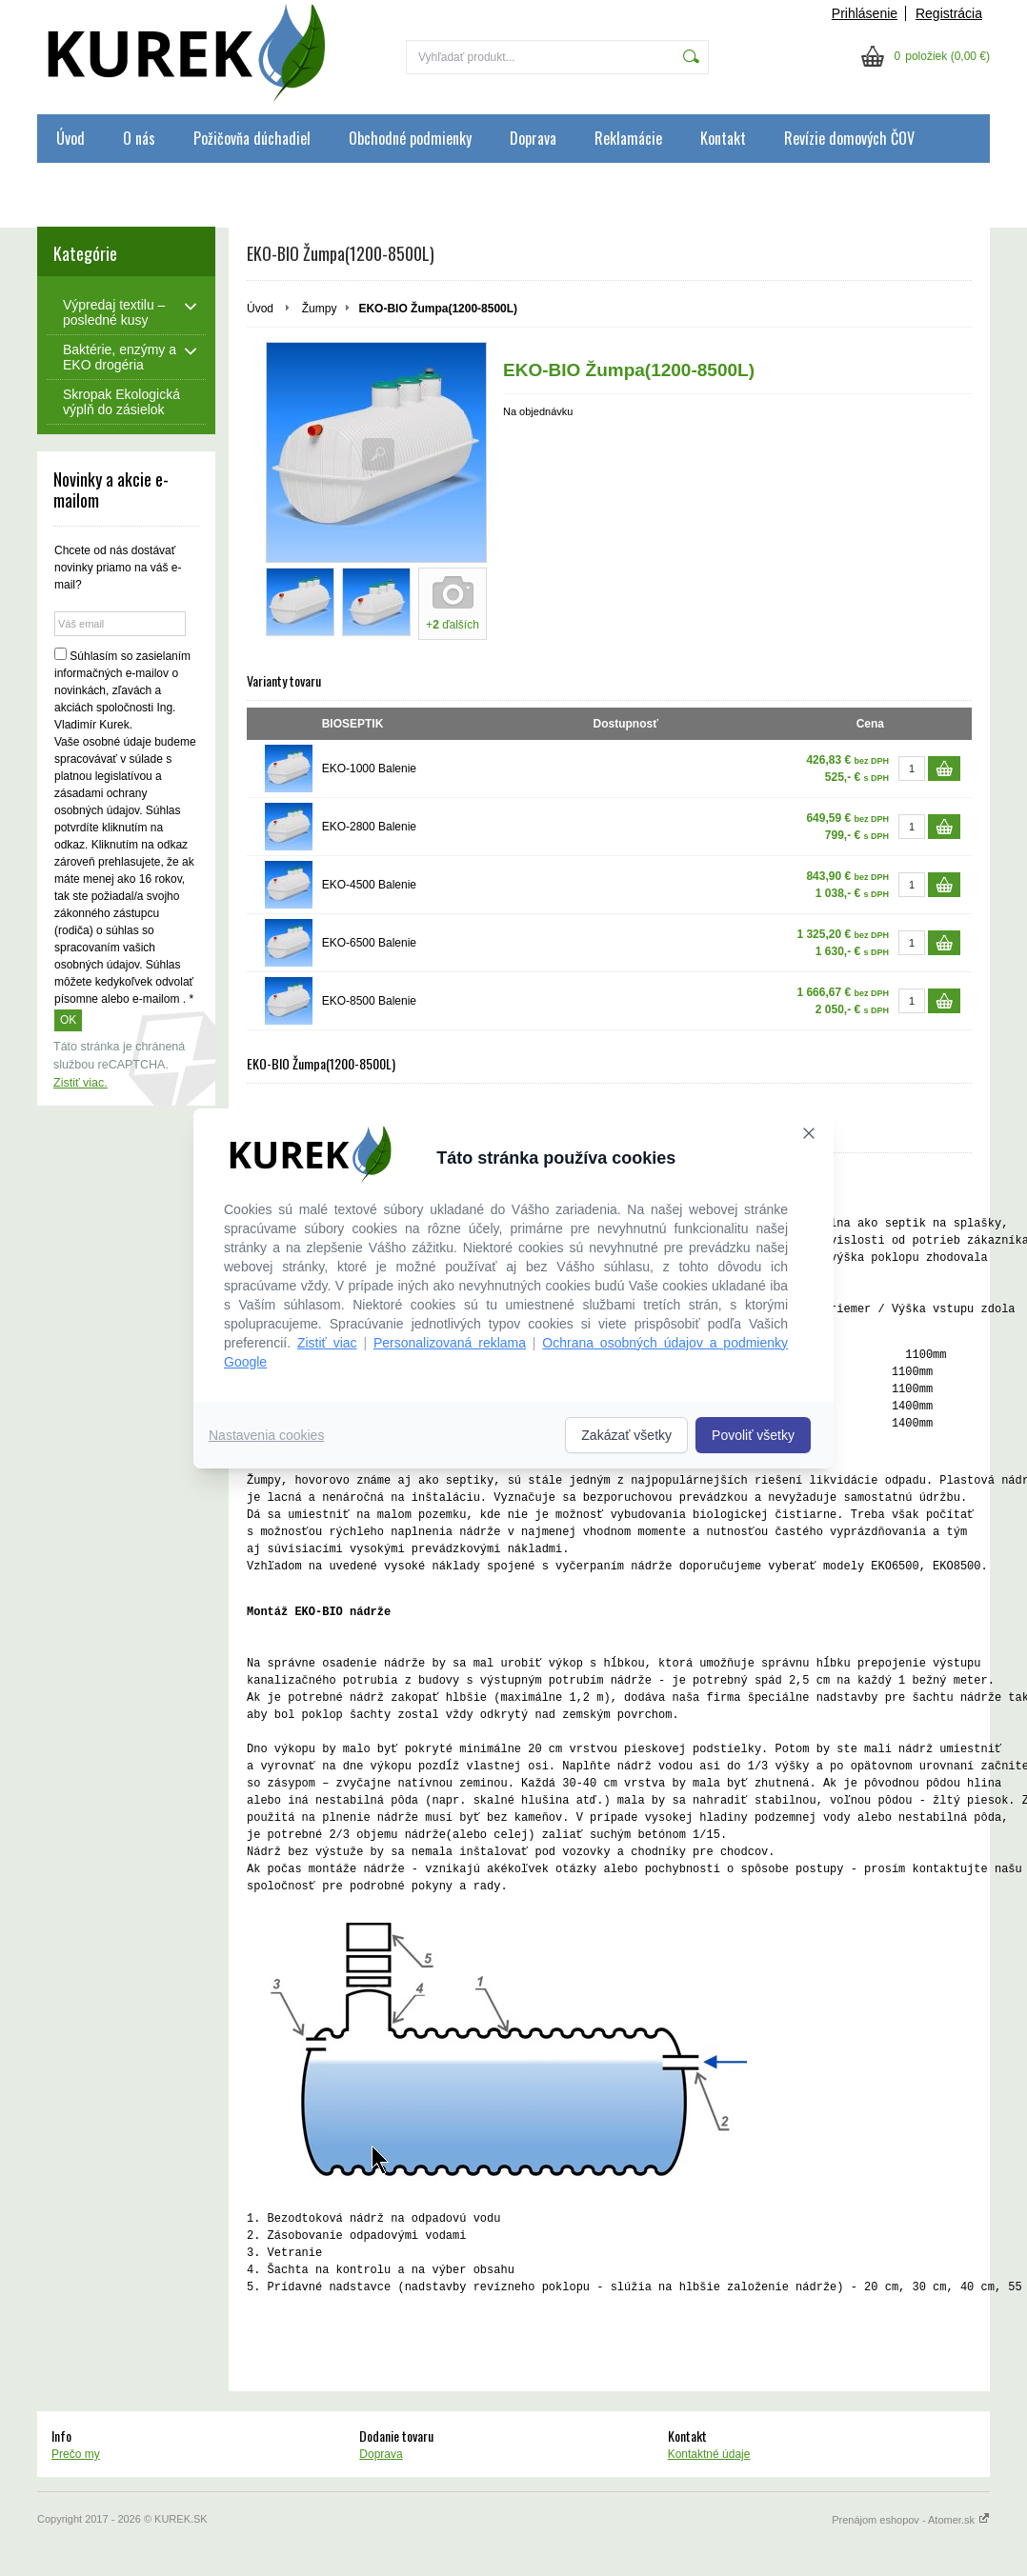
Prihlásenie (864, 13)
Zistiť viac (327, 1342)
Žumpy (319, 308)
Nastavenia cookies (266, 1435)
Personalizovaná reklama (449, 1342)
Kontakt (723, 138)
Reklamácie (628, 138)
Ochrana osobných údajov (129, 186)
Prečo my (75, 2454)
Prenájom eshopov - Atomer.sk (911, 2520)
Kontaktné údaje (709, 2454)
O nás (139, 138)
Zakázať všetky (626, 1435)
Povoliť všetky (753, 1435)
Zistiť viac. (80, 1082)
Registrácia (949, 13)
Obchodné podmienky (410, 138)
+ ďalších (452, 624)
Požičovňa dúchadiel (252, 138)
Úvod (70, 138)
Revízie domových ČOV (849, 138)
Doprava (533, 138)
